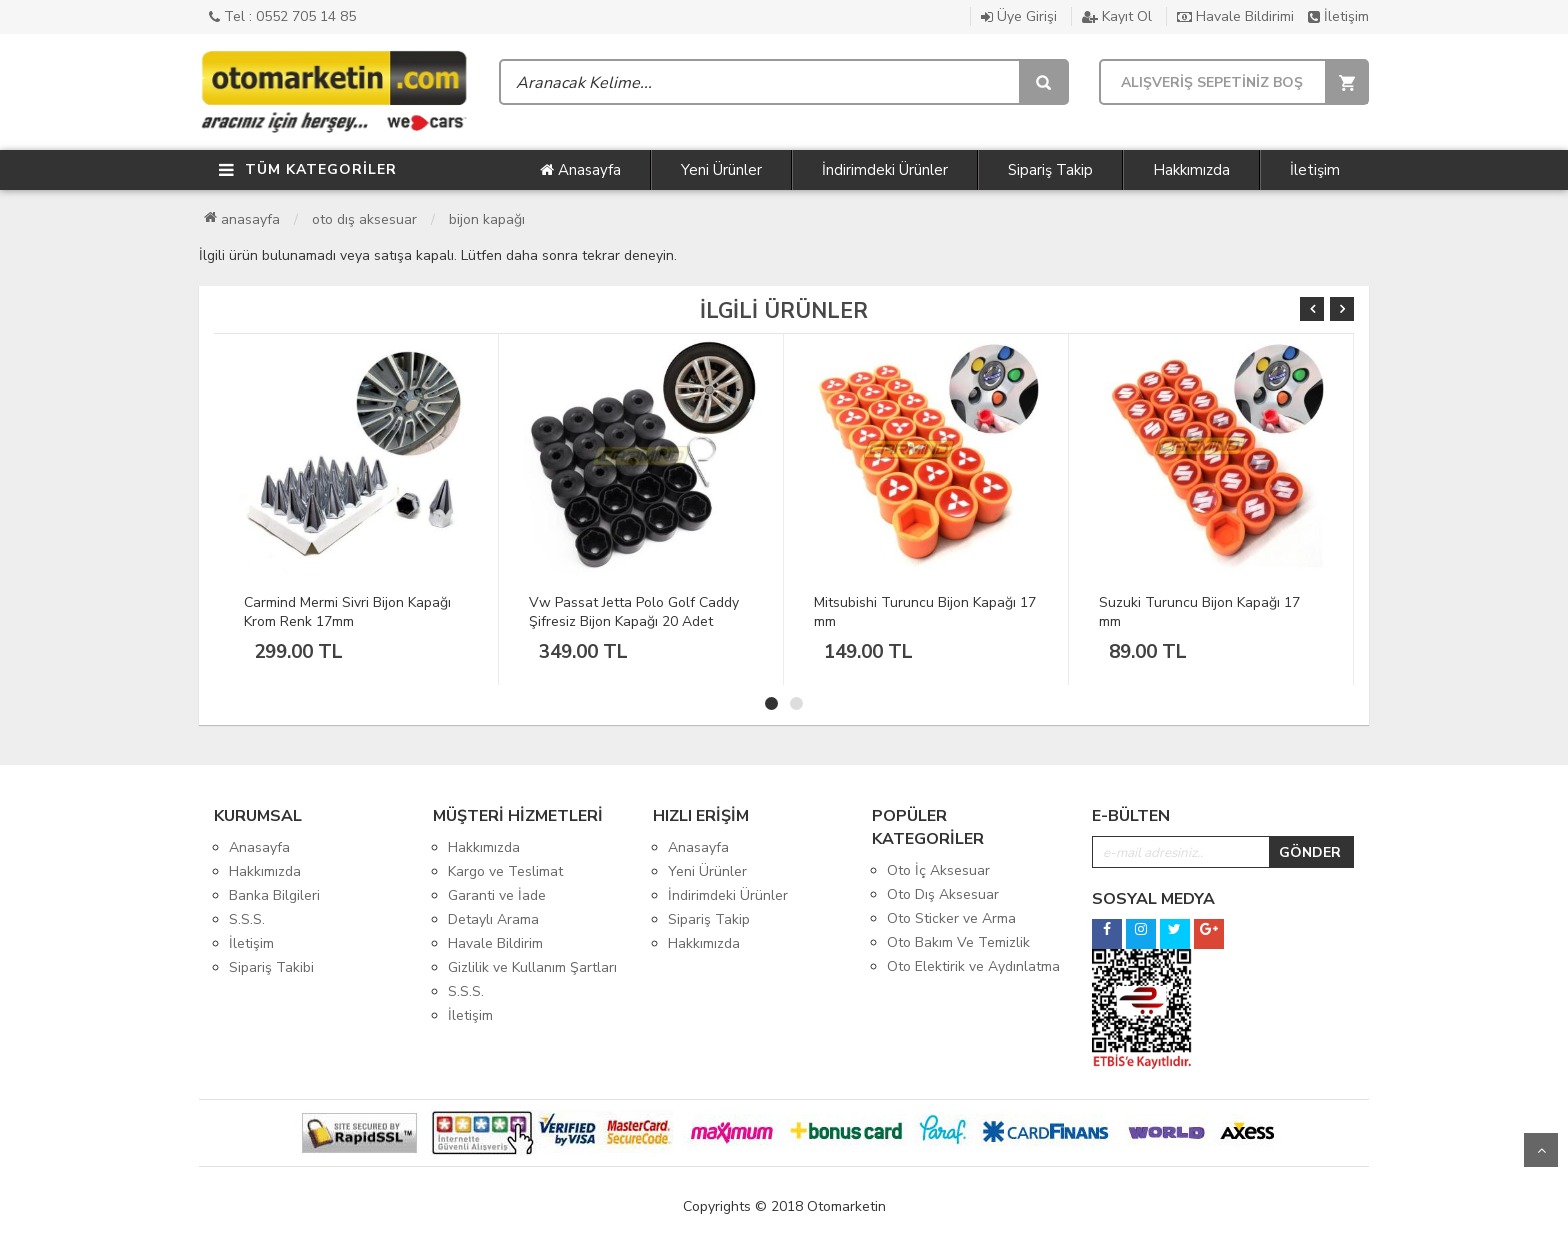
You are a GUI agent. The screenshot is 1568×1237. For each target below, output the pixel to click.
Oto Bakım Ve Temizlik (958, 942)
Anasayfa (580, 170)
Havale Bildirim (495, 943)
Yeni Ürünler (721, 170)
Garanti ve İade (497, 895)
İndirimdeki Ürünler (885, 170)
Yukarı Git (1541, 1150)
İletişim (1338, 16)
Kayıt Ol (1117, 16)
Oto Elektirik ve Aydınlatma (973, 966)
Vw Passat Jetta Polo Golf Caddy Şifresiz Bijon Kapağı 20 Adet (634, 612)
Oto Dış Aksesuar (364, 219)
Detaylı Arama (493, 919)
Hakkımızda (1191, 170)
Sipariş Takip (1050, 170)
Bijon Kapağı (487, 219)
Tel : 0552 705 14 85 (282, 16)
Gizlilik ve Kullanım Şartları (532, 967)
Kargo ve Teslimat (505, 871)
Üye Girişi (1019, 16)
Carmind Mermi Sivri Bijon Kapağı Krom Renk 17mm (347, 612)
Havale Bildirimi (1235, 16)
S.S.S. (247, 919)
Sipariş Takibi (271, 967)
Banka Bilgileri (274, 895)
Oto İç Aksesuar (938, 870)
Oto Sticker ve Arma (951, 918)
